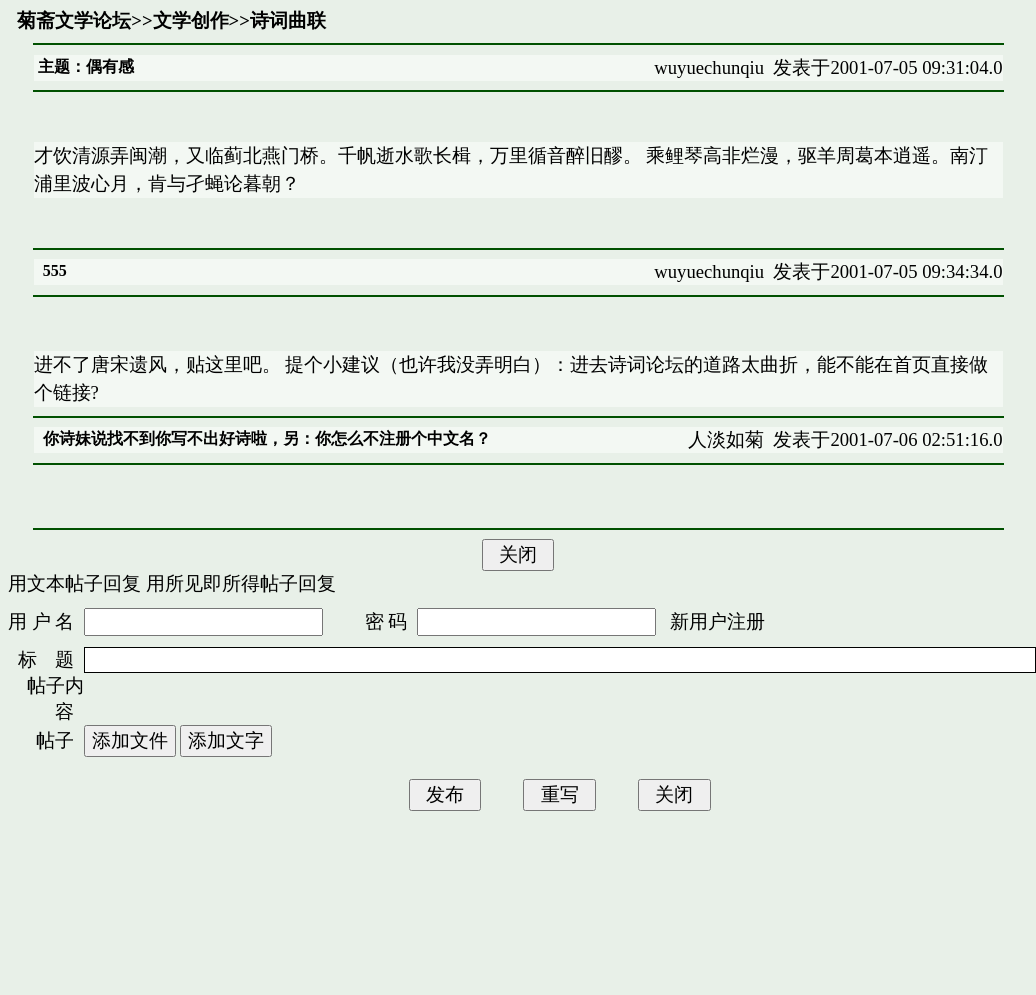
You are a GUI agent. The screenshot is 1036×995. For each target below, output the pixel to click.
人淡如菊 (726, 439)
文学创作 (191, 20)
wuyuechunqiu (709, 67)
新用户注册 (717, 621)
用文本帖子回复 (74, 583)
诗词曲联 (288, 20)
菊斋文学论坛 (74, 20)
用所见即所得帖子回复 (241, 583)
